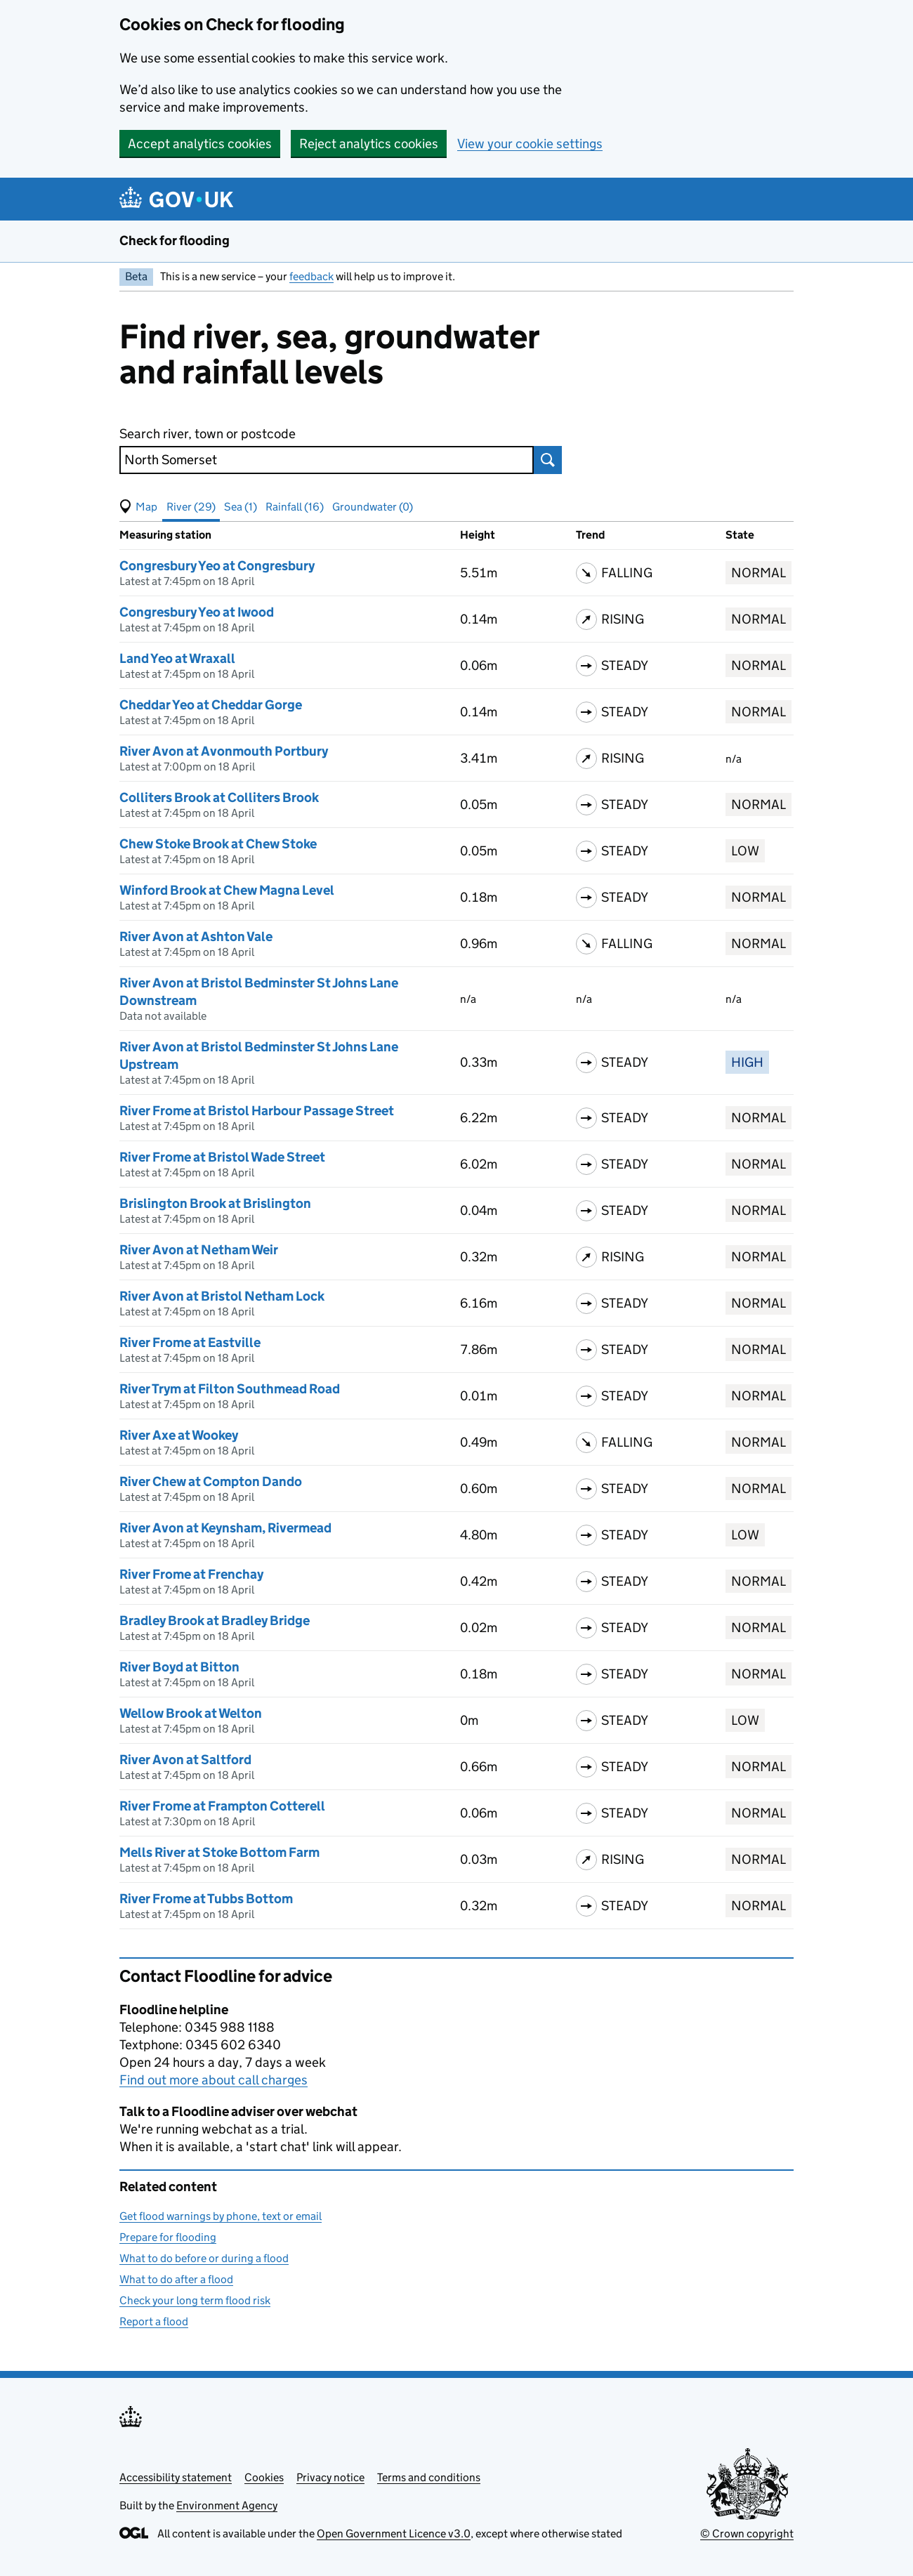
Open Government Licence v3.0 (394, 2533)
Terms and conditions (428, 2477)
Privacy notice (330, 2477)
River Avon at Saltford (185, 1760)
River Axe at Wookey (178, 1435)
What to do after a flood (176, 2279)
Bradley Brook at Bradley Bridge (214, 1620)
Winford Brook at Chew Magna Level (226, 890)
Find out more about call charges (213, 2080)
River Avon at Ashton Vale (195, 936)
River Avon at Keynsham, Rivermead (225, 1528)
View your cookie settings (530, 143)
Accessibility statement (175, 2477)
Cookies (264, 2477)
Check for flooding (174, 240)
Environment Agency (226, 2505)
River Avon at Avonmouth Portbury (223, 751)
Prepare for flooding (167, 2237)
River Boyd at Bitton (179, 1667)
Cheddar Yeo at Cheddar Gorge (210, 705)
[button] (138, 507)
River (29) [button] (191, 506)
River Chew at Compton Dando (210, 1481)
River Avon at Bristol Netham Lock (221, 1296)
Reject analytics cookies (368, 144)
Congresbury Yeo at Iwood (196, 612)
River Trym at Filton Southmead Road (229, 1389)
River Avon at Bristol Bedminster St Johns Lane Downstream (258, 991)
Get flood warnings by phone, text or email (220, 2216)
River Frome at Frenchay (191, 1574)
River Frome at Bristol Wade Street (222, 1157)
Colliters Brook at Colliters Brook (219, 797)
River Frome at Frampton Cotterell (222, 1806)
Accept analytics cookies (200, 144)
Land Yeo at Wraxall (177, 658)
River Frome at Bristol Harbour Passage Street (256, 1111)
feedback (311, 276)
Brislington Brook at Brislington (215, 1203)
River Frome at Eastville (190, 1342)
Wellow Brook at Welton (190, 1713)
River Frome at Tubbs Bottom (206, 1899)
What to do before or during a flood (204, 2258)
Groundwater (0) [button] (372, 506)
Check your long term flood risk (194, 2300)
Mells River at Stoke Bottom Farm (219, 1852)
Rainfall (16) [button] (294, 506)
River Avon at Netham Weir (198, 1250)
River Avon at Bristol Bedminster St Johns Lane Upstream (258, 1055)
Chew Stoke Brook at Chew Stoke (218, 844)
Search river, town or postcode (207, 434)
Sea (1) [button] (240, 506)
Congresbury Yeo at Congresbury (217, 566)
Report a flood (153, 2321)
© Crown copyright (747, 2533)
